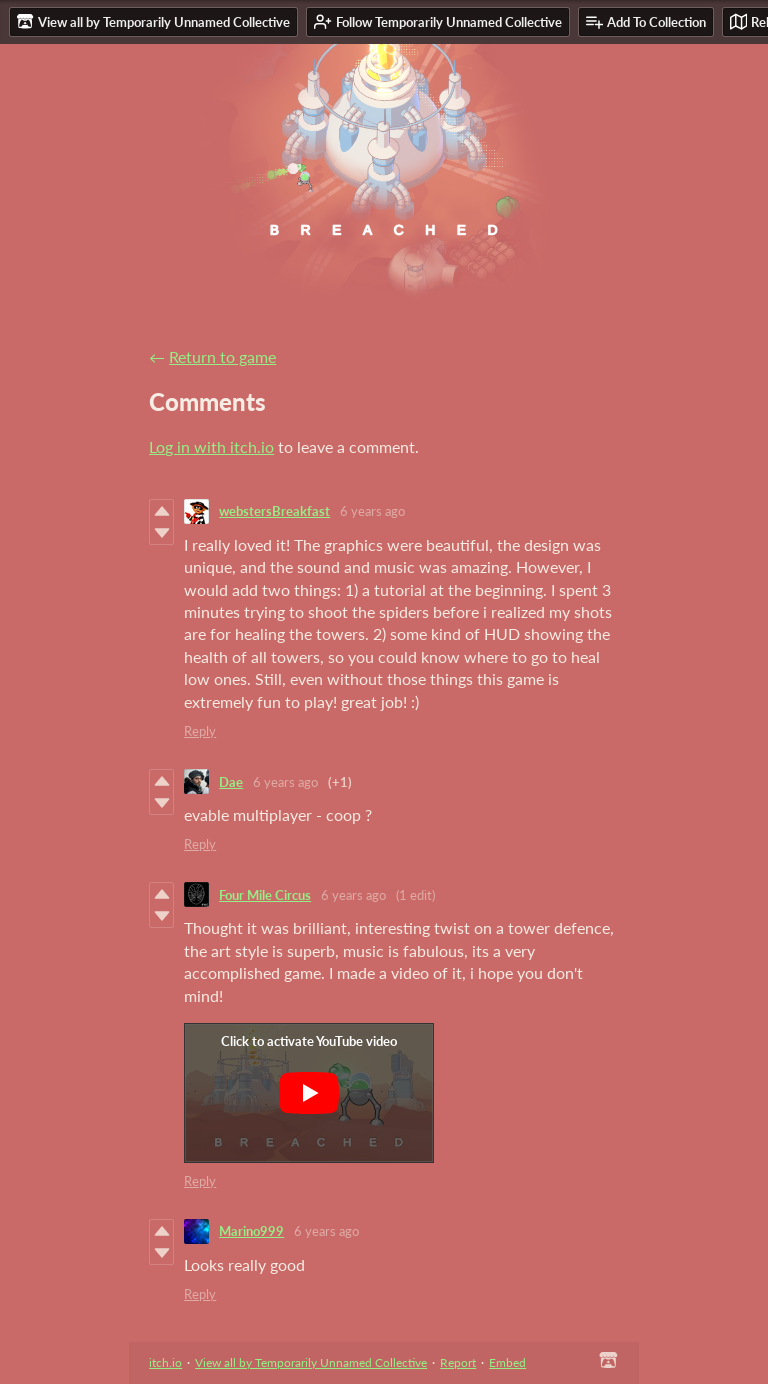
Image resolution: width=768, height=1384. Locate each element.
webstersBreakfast (274, 511)
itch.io (165, 1362)
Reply (200, 731)
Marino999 (251, 1231)
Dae (231, 782)
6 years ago (372, 511)
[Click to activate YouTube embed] (309, 1093)
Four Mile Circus (265, 895)
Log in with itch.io (211, 446)
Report (458, 1362)
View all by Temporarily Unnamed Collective (311, 1362)
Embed (507, 1362)
